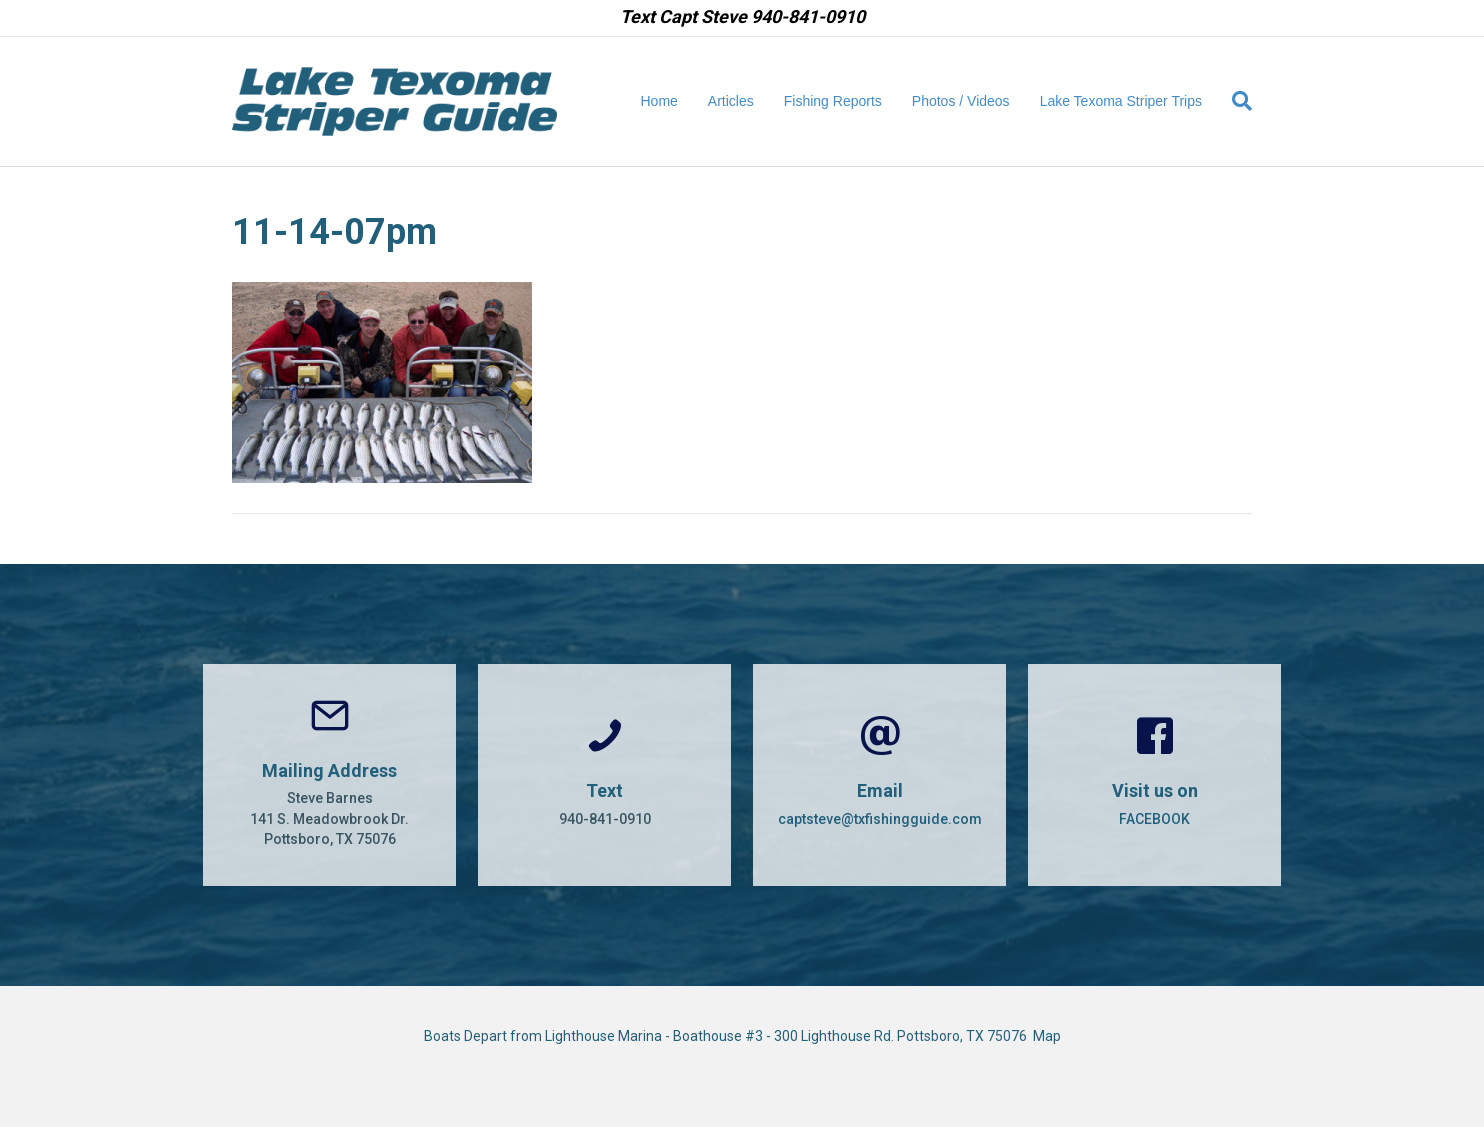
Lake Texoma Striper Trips (1121, 101)
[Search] (1234, 101)
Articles (731, 101)
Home (659, 101)
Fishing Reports (833, 101)
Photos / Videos (961, 101)
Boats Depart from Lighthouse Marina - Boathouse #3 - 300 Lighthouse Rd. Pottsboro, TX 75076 (728, 1036)
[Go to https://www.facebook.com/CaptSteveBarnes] (1154, 775)
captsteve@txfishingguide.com (880, 819)
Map (1047, 1036)
